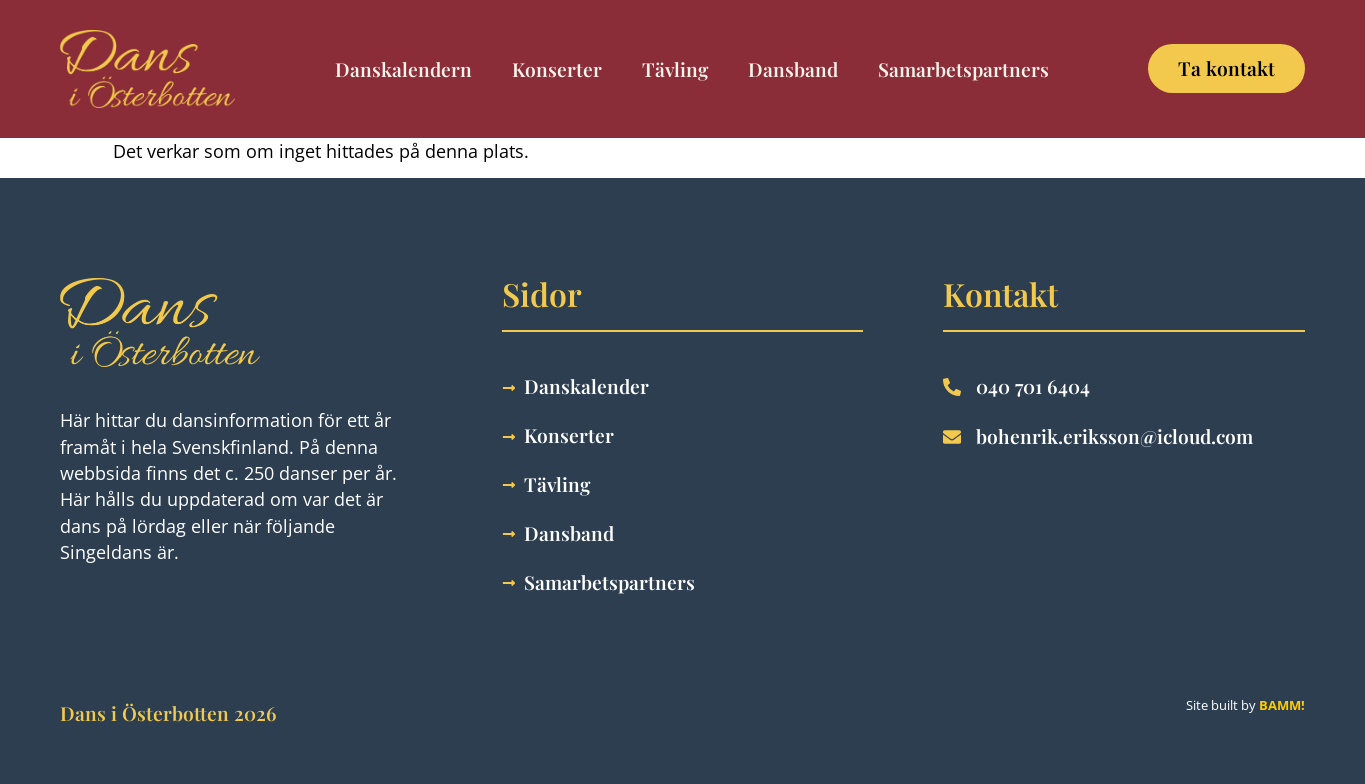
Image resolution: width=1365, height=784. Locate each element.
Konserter (557, 69)
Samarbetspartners (963, 69)
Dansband (793, 69)
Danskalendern (403, 69)
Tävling (675, 69)
